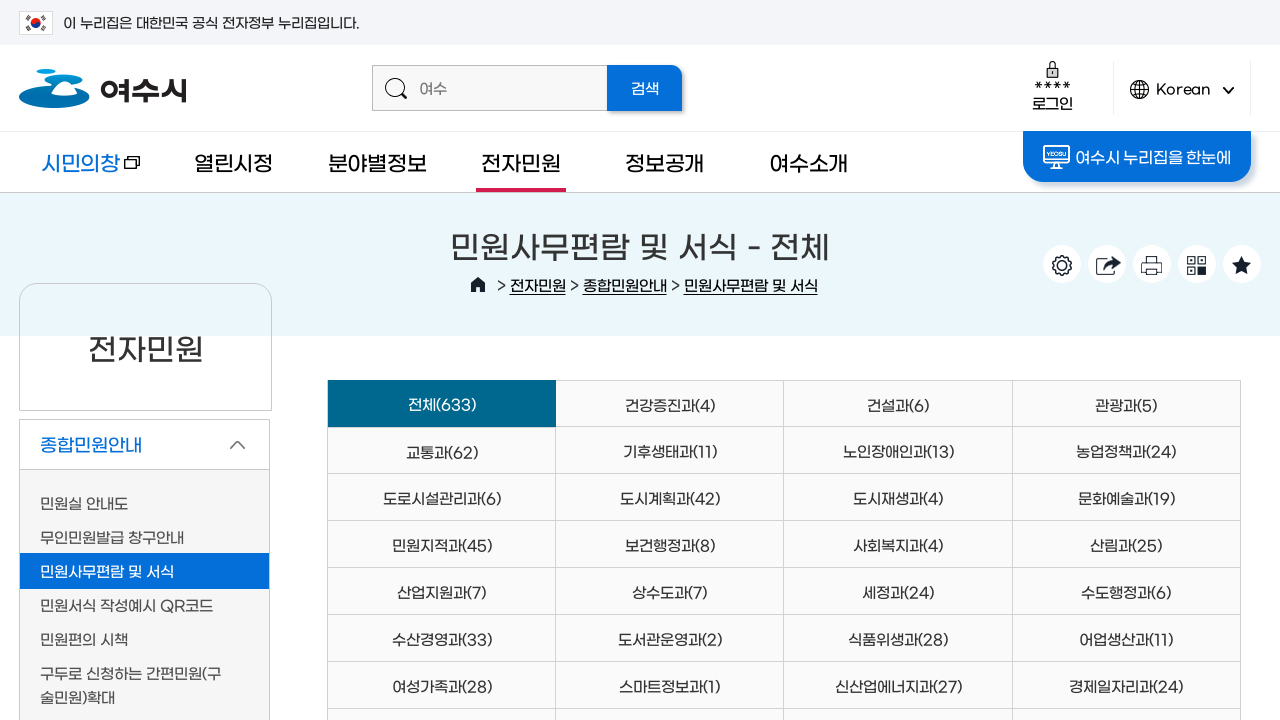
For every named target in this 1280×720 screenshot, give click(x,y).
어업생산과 (1126, 638)
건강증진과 (670, 404)
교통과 (442, 451)
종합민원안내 (625, 284)
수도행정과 (1126, 591)
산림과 (1126, 544)
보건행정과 (670, 544)
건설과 (898, 404)
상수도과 (669, 591)
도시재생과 (898, 497)
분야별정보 (377, 161)
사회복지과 (898, 544)
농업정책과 (1126, 450)
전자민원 (520, 161)
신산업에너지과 (898, 685)
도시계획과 (670, 497)
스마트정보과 (669, 685)
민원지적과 (442, 544)
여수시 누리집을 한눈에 (1136, 157)
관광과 (1126, 404)
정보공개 (664, 161)
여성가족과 (442, 685)
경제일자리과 (1126, 685)
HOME (478, 285)
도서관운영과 (670, 638)
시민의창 (79, 171)
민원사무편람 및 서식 (751, 284)
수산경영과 (442, 638)
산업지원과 (441, 591)
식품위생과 (898, 638)
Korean (1182, 97)
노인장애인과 (898, 450)
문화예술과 (1126, 497)
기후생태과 (670, 450)
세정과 (898, 591)
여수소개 (808, 161)
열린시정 (233, 161)
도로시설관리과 (442, 497)
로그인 (1052, 85)
